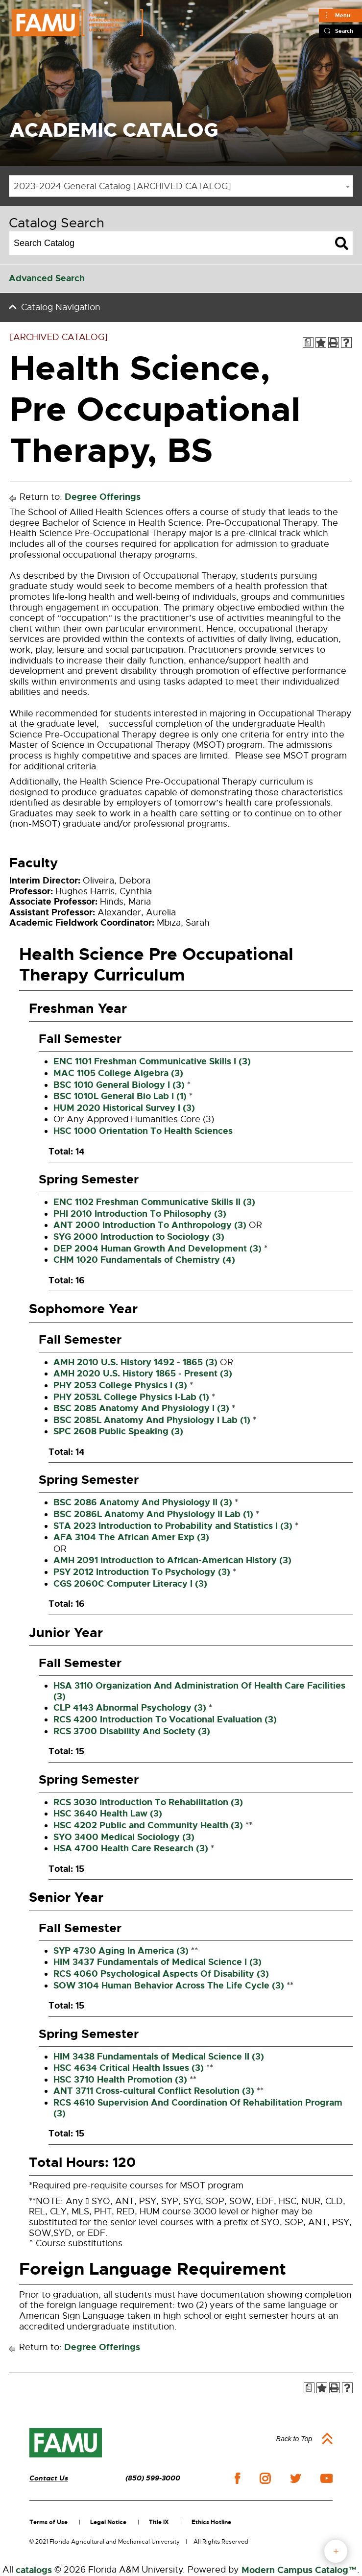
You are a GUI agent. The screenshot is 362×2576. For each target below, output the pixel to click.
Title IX (159, 2522)
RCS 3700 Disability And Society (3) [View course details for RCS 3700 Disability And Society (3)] (131, 1731)
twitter (295, 2478)
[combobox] (181, 186)
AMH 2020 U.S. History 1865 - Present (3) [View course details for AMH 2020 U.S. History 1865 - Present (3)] (142, 1373)
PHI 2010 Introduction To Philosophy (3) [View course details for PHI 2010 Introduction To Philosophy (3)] (139, 1214)
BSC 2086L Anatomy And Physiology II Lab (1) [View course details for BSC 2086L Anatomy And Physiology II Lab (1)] (153, 1514)
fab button (335, 2551)
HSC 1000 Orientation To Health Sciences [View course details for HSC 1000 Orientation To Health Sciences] (143, 1131)
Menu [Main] (342, 15)
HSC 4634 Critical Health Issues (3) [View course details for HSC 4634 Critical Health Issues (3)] (128, 2068)
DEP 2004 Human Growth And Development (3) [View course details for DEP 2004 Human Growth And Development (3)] (157, 1248)
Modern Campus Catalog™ (299, 2570)
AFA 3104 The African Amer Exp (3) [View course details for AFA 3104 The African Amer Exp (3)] (131, 1537)
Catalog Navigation (60, 307)
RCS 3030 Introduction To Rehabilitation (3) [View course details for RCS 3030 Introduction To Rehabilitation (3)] (148, 1802)
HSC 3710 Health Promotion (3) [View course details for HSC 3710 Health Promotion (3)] (120, 2079)
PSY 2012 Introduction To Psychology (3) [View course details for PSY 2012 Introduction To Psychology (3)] (141, 1572)
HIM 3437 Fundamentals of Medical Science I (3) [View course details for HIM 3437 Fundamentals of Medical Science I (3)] (157, 1962)
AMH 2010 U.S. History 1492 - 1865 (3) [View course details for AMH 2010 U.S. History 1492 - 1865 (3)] (135, 1362)
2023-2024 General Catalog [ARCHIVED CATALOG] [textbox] (122, 186)
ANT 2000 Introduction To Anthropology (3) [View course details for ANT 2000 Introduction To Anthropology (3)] (149, 1225)
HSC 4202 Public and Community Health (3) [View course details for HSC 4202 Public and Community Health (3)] (148, 1825)
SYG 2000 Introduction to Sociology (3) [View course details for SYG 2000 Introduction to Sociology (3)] (138, 1237)
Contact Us (48, 2478)
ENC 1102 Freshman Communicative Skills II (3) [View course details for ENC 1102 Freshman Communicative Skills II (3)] (154, 1202)
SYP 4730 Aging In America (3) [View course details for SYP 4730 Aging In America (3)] (121, 1951)
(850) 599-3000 (152, 2478)
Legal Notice (108, 2522)
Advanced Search (47, 278)
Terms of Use (48, 2522)
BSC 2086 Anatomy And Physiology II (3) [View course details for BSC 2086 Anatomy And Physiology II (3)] (142, 1502)
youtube (326, 2478)
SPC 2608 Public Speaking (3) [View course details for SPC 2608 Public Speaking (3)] (118, 1431)
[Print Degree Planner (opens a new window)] (308, 342)
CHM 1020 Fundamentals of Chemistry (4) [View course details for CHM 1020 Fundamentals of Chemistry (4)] (144, 1260)
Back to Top (294, 2439)
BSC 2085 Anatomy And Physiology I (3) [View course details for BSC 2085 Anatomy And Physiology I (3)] (141, 1408)
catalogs (34, 2570)
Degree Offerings (103, 497)
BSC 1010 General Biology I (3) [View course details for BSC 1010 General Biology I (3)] (119, 1085)
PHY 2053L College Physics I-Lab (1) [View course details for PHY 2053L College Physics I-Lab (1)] (131, 1397)
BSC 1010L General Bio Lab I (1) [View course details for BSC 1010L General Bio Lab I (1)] (120, 1096)
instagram (265, 2478)
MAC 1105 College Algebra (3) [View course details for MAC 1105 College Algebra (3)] (118, 1073)
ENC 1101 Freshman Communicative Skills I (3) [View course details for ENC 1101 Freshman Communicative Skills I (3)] (152, 1061)
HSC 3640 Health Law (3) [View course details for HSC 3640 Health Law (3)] (107, 1813)
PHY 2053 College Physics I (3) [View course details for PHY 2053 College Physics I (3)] (120, 1385)
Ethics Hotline (211, 2522)
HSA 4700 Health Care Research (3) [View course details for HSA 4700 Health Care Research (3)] (130, 1848)
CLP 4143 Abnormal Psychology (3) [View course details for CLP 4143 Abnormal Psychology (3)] (129, 1708)
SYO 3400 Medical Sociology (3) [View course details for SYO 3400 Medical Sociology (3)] (123, 1837)
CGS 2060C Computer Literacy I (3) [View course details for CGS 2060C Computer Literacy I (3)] (130, 1584)
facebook (237, 2478)
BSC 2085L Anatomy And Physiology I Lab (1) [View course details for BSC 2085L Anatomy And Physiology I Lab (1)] (151, 1420)
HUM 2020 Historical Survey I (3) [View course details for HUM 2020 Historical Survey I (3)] (124, 1108)
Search (344, 30)
